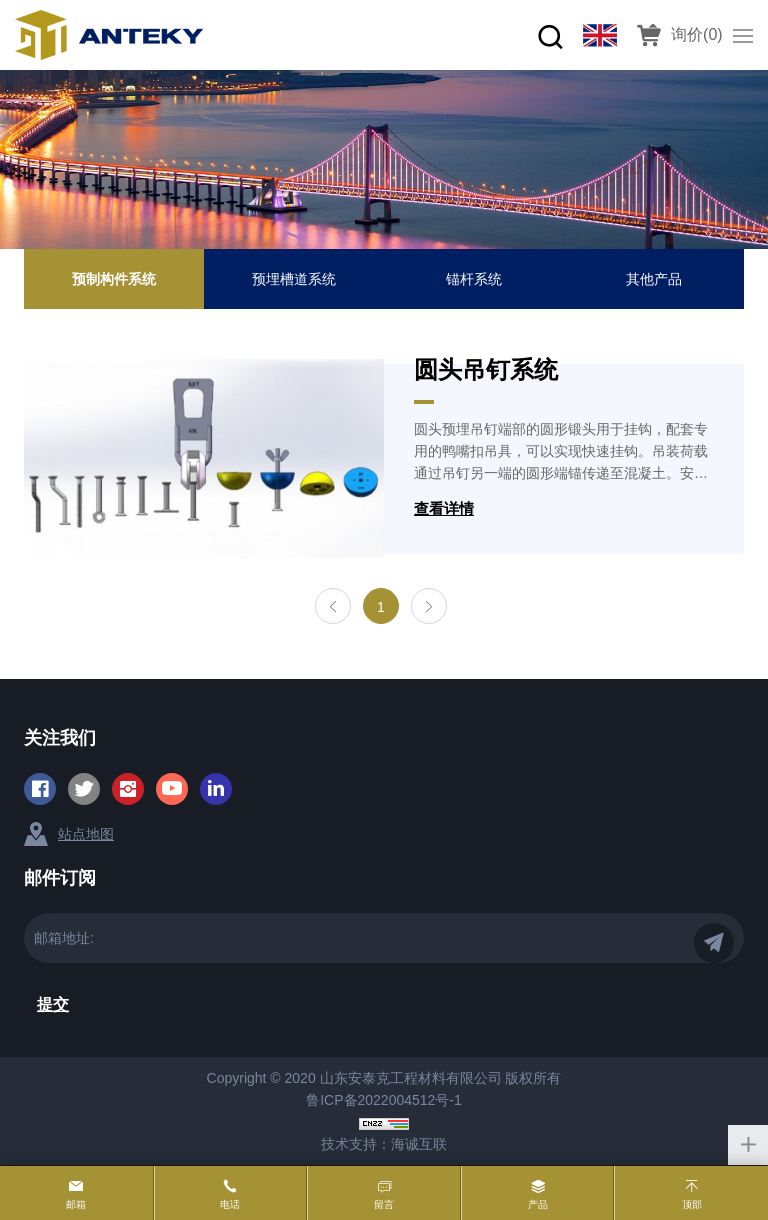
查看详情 (444, 508)
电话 (230, 1204)
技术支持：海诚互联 (384, 1144)
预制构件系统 (114, 279)
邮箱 (76, 1204)
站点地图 (86, 834)
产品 (538, 1204)
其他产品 (654, 279)
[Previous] (333, 606)
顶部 (692, 1204)
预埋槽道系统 (294, 279)
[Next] (429, 606)
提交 (53, 1004)
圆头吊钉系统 (486, 369)
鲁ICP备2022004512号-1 (384, 1100)
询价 (697, 34)
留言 (384, 1204)
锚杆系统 (474, 279)
